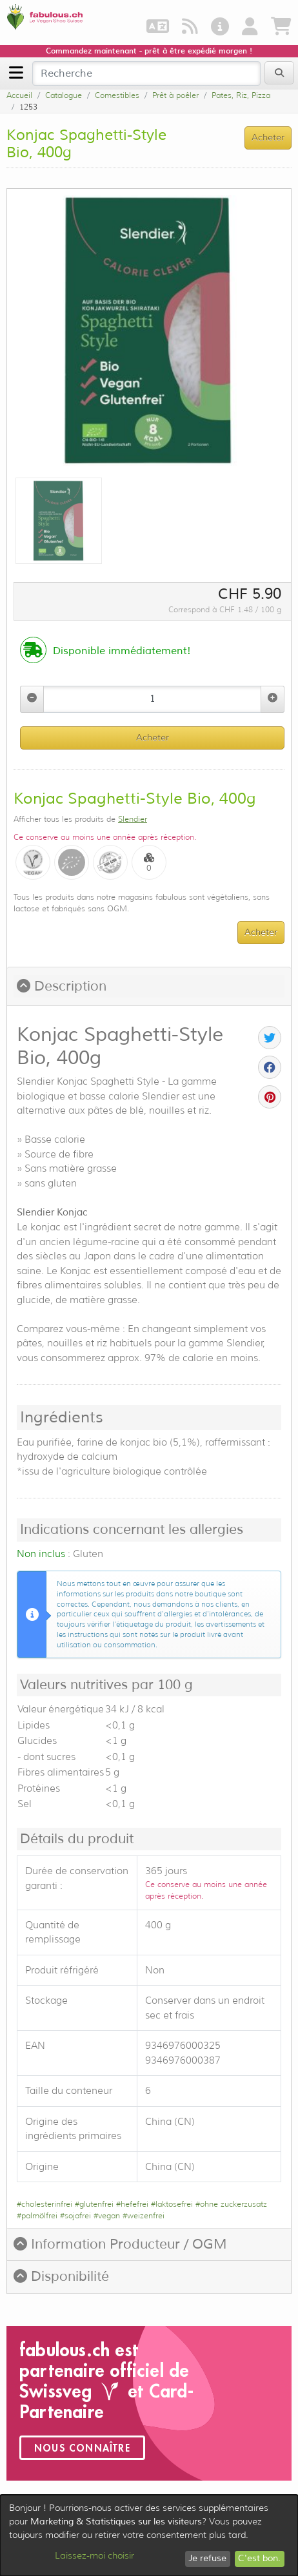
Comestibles (117, 95)
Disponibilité (61, 2276)
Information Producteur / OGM (120, 2244)
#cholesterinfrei (44, 2204)
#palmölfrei (37, 2215)
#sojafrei (75, 2215)
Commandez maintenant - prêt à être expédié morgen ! (149, 51)
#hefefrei (132, 2204)
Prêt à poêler (175, 95)
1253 (28, 106)
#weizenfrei (143, 2215)
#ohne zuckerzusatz (231, 2204)
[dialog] (149, 2535)
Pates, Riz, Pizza (241, 95)
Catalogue (63, 95)
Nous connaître (82, 2447)
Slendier (132, 819)
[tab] (149, 986)
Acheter (152, 737)
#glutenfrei (94, 2204)
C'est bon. (259, 2558)
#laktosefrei (172, 2204)
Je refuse (207, 2558)
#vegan (107, 2215)
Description (61, 986)
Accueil (19, 95)
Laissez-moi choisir (94, 2555)
